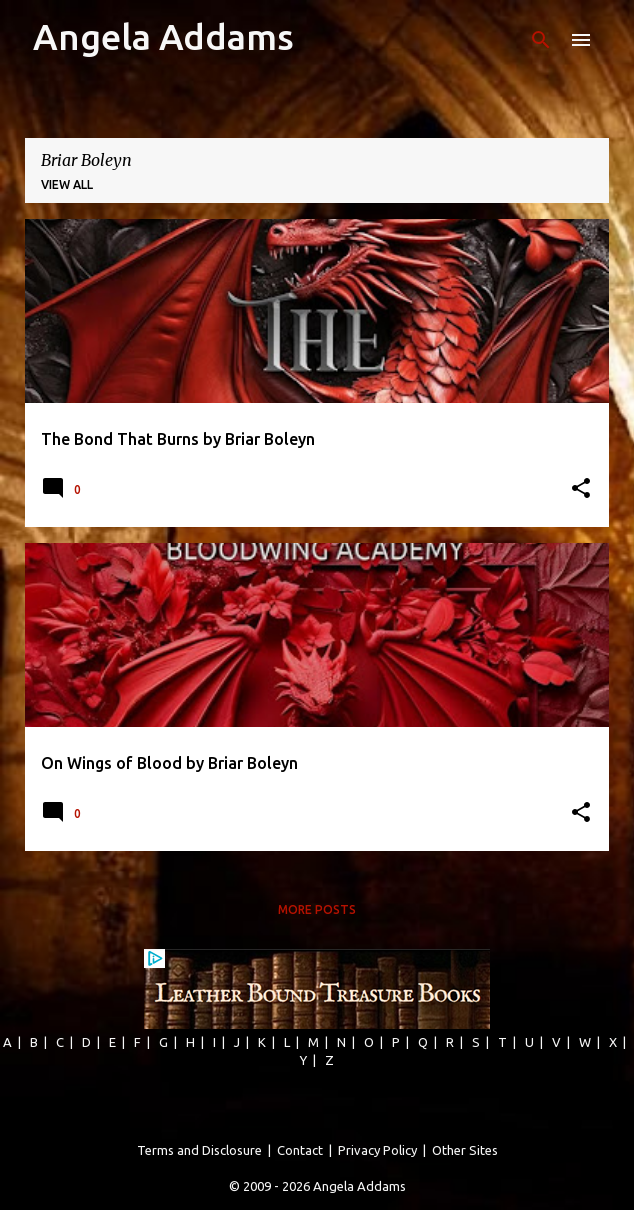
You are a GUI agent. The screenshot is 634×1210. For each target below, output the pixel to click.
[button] (581, 489)
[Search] (541, 40)
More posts (317, 909)
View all (67, 184)
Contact (300, 1150)
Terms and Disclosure (199, 1150)
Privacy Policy (377, 1150)
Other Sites (465, 1150)
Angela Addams (163, 36)
